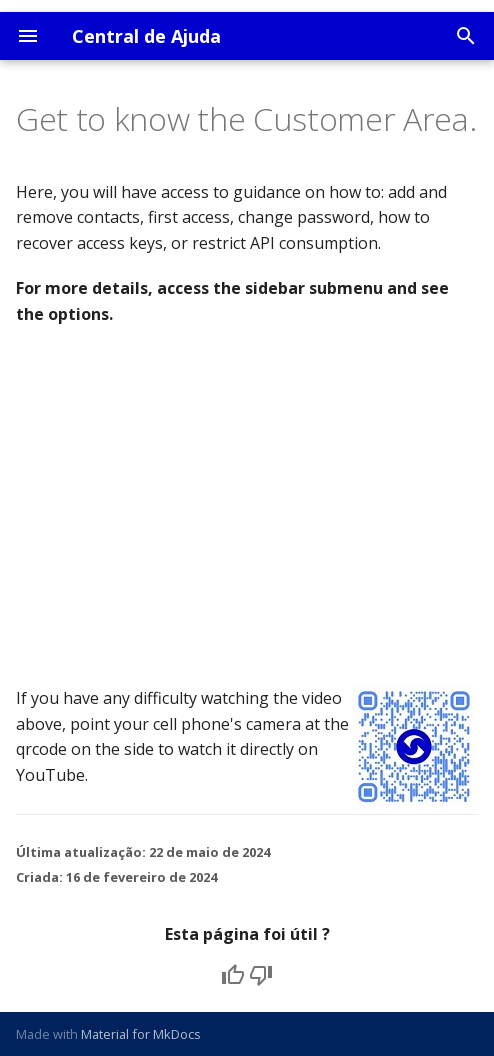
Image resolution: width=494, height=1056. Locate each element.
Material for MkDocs (141, 1034)
